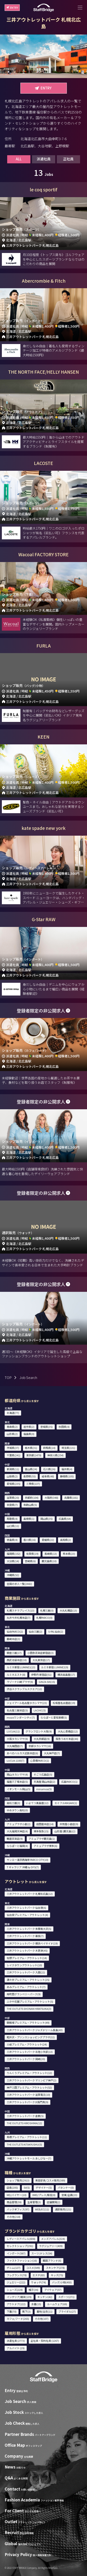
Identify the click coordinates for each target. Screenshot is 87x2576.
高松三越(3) (13, 1803)
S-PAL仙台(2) (55, 1631)
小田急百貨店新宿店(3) (40, 1653)
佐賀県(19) (32, 1553)
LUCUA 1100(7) (15, 1760)
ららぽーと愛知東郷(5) (54, 1717)
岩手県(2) (28, 1427)
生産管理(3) (34, 2202)
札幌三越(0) (47, 1610)
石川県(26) (49, 1469)
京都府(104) (32, 1497)
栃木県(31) (31, 1448)
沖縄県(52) (13, 1575)
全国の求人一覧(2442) (19, 1584)
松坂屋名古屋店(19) (64, 1703)
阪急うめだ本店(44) (67, 1739)
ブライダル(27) (67, 2311)
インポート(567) (16, 2253)
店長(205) (12, 2187)
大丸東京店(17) (41, 1660)
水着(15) (36, 2304)
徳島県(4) (12, 1540)
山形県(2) (12, 1434)
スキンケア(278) (55, 2267)
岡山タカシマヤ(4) (17, 1774)
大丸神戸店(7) (52, 1753)
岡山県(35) (46, 1518)
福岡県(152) (13, 1553)
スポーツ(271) (66, 2297)
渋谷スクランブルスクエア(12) (24, 1689)
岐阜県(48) (48, 1476)
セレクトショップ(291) (20, 2246)
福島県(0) (28, 1434)
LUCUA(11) (13, 1731)
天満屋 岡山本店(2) (44, 1781)
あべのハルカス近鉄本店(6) (22, 1753)
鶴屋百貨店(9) (15, 1838)
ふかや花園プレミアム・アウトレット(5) (30, 2001)
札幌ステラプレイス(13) (20, 1610)
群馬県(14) (49, 1448)
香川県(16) (29, 1540)
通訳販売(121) (63, 2209)
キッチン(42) (44, 2297)
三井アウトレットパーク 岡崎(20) (26, 2059)
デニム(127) (13, 2267)
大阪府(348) (51, 1497)
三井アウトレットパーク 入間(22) (26, 1972)
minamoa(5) (44, 1789)
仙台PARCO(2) (15, 1631)
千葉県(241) (13, 1455)
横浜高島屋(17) (66, 1674)
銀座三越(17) (14, 1653)
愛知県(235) (13, 1484)
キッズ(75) (57, 2275)
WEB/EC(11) (42, 2209)
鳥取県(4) (12, 1518)
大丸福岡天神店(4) (17, 1831)
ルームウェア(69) (57, 2304)
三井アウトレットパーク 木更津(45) (27, 1950)
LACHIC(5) (40, 1710)
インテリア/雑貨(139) (19, 2297)
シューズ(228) (15, 2290)
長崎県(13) (51, 1553)
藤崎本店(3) (13, 1639)
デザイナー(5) (44, 2187)
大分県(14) (13, 1561)
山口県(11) (13, 1526)
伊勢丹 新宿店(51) (41, 1674)
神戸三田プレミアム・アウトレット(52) (29, 2087)
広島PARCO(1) (69, 1781)
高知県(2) (65, 1540)
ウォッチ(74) (38, 2282)
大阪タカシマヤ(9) (17, 1739)
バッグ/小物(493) (62, 2282)
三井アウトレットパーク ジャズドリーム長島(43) (35, 2030)
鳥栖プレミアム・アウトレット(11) (27, 2137)
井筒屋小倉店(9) (69, 1824)
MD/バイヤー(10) (16, 2195)
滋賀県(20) (13, 1497)
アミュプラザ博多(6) (45, 1846)
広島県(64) (65, 1518)
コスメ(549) (33, 2267)
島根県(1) (28, 1518)
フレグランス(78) (17, 2275)
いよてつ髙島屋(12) (37, 1803)
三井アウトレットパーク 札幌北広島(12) (30, 1894)
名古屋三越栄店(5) (17, 1710)
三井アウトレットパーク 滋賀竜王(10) (28, 2094)
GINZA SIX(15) (47, 1682)
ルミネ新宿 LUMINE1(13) (21, 1667)
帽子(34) (33, 2290)
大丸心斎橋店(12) (68, 1731)
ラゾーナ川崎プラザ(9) (20, 1682)
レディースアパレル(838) (21, 2239)
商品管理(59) (14, 2202)
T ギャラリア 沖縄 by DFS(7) (23, 1867)
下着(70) (11, 2311)
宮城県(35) (46, 1427)
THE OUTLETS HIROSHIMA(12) (24, 2123)
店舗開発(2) (53, 2202)
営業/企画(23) (69, 2195)
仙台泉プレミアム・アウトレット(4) (27, 1915)
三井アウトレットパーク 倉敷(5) (25, 2116)
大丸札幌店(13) (68, 1610)
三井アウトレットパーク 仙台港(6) (26, 1907)
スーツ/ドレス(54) (41, 2253)
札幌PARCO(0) (44, 1617)
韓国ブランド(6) (52, 2260)
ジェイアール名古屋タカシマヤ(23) (27, 1703)
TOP (8, 1377)
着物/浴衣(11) (44, 2311)
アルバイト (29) (16, 2348)
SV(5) (27, 2187)
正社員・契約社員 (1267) (45, 2340)
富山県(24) (31, 1469)
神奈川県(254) (55, 1455)
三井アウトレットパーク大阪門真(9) (27, 2102)
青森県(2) (12, 1427)
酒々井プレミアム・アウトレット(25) (28, 1980)
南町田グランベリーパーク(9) (24, 1994)
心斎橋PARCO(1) (39, 1760)
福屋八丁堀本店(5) (17, 1781)
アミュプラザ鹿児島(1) (42, 1838)
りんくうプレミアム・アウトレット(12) (29, 2073)
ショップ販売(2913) (18, 2180)
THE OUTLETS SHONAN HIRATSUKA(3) (29, 2008)
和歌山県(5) (30, 1505)
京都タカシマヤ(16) (40, 1746)
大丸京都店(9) (42, 1739)
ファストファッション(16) (22, 2260)
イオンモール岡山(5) (18, 1789)
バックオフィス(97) (18, 2209)
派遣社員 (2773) (16, 2340)
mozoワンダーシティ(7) (21, 1717)
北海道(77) (13, 1413)
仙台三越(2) (35, 1631)
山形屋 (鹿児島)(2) (65, 1831)
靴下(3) (26, 2311)
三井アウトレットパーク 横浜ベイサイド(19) (32, 1943)
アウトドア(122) (16, 2304)
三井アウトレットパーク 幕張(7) (25, 1936)
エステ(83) (38, 2275)
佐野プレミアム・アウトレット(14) (27, 1958)
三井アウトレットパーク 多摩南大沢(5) (29, 1929)
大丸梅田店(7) (15, 1746)
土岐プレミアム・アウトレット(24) (27, 2044)
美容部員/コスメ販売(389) (50, 2180)
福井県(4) (66, 1469)
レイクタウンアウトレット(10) (24, 1965)
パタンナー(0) (66, 2187)
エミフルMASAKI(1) (66, 1803)
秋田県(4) (64, 1427)
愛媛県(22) (48, 1540)
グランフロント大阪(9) (39, 1731)
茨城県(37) (13, 1448)
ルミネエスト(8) (16, 1674)
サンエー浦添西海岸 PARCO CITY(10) (27, 1860)
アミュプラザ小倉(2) (18, 1824)
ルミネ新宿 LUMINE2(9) (54, 1667)
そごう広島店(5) (43, 1774)
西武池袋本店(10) (17, 1660)
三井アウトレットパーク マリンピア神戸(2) (31, 2080)
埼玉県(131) (68, 1448)
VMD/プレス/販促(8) (43, 2195)
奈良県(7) (12, 1505)
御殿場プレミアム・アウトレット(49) (28, 2022)
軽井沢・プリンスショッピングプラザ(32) (31, 2037)
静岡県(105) (67, 1476)
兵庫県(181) (71, 1497)
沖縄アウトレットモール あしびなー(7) (29, 2158)
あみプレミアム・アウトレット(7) (26, 1987)
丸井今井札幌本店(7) (18, 1617)
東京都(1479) (33, 1455)
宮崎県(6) (30, 1561)
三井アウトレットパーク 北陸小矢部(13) (30, 2052)
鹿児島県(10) (49, 1561)
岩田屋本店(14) (45, 1824)
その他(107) (41, 2318)
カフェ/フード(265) (18, 2318)
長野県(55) (29, 1476)
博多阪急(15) (41, 1831)
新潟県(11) (13, 1469)
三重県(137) (33, 1484)
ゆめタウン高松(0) (17, 1810)
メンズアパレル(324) (53, 2239)
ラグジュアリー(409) (51, 2246)
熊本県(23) (69, 1553)
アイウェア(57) (52, 2290)
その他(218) (13, 2217)
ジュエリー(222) (16, 2282)
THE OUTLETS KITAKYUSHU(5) (24, 2144)
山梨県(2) (12, 1476)
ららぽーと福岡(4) (17, 1846)
